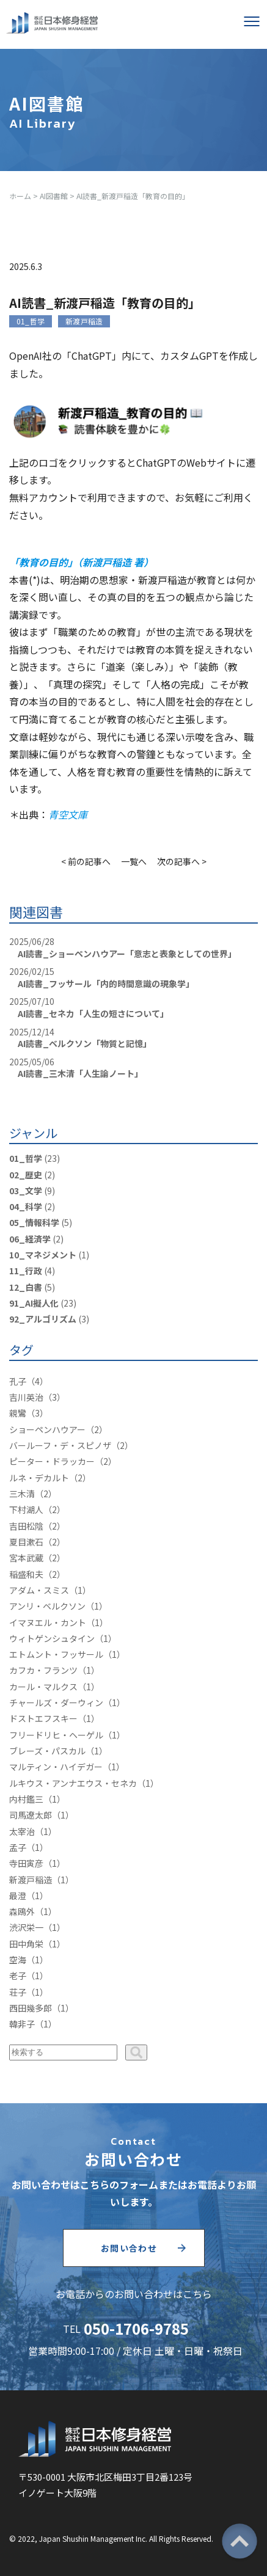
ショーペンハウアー (47, 1429)
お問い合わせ (129, 2248)
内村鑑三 (26, 1799)
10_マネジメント (42, 1255)
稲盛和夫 (26, 1574)
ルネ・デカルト (39, 1478)
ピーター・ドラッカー (52, 1461)
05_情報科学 (34, 1222)
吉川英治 (26, 1397)
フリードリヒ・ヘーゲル (56, 1735)
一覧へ (134, 861)
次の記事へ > (182, 861)
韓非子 (22, 2024)
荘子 (17, 1992)
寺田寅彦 (26, 1863)
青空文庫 (67, 814)
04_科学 (25, 1206)
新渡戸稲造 (84, 321)
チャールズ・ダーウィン (56, 1702)
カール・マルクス (43, 1686)
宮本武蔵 (26, 1558)
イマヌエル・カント (47, 1622)
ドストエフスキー (43, 1718)
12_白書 (25, 1287)
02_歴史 (25, 1175)
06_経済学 (30, 1239)
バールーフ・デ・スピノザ (60, 1445)
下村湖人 (26, 1509)
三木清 (22, 1493)
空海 (17, 1960)
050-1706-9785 (136, 2328)
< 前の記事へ (86, 861)
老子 (17, 1975)
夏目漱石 (26, 1542)
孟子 (17, 1847)
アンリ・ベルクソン (47, 1606)
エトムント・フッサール (56, 1654)
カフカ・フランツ (43, 1670)
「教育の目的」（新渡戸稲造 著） (81, 562)
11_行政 (25, 1270)
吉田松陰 (26, 1526)
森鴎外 (22, 1911)
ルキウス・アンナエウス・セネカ (73, 1783)
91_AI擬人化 (34, 1303)
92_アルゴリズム (42, 1319)
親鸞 (17, 1413)
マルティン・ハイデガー (56, 1767)
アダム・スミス (39, 1590)
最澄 (17, 1895)
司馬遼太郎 (30, 1815)
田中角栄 (26, 1944)
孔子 (17, 1381)
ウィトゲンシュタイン (52, 1638)
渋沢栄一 (26, 1927)
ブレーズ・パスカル (47, 1751)
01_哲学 (30, 321)
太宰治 (22, 1831)
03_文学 (25, 1190)
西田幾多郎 (30, 2008)
